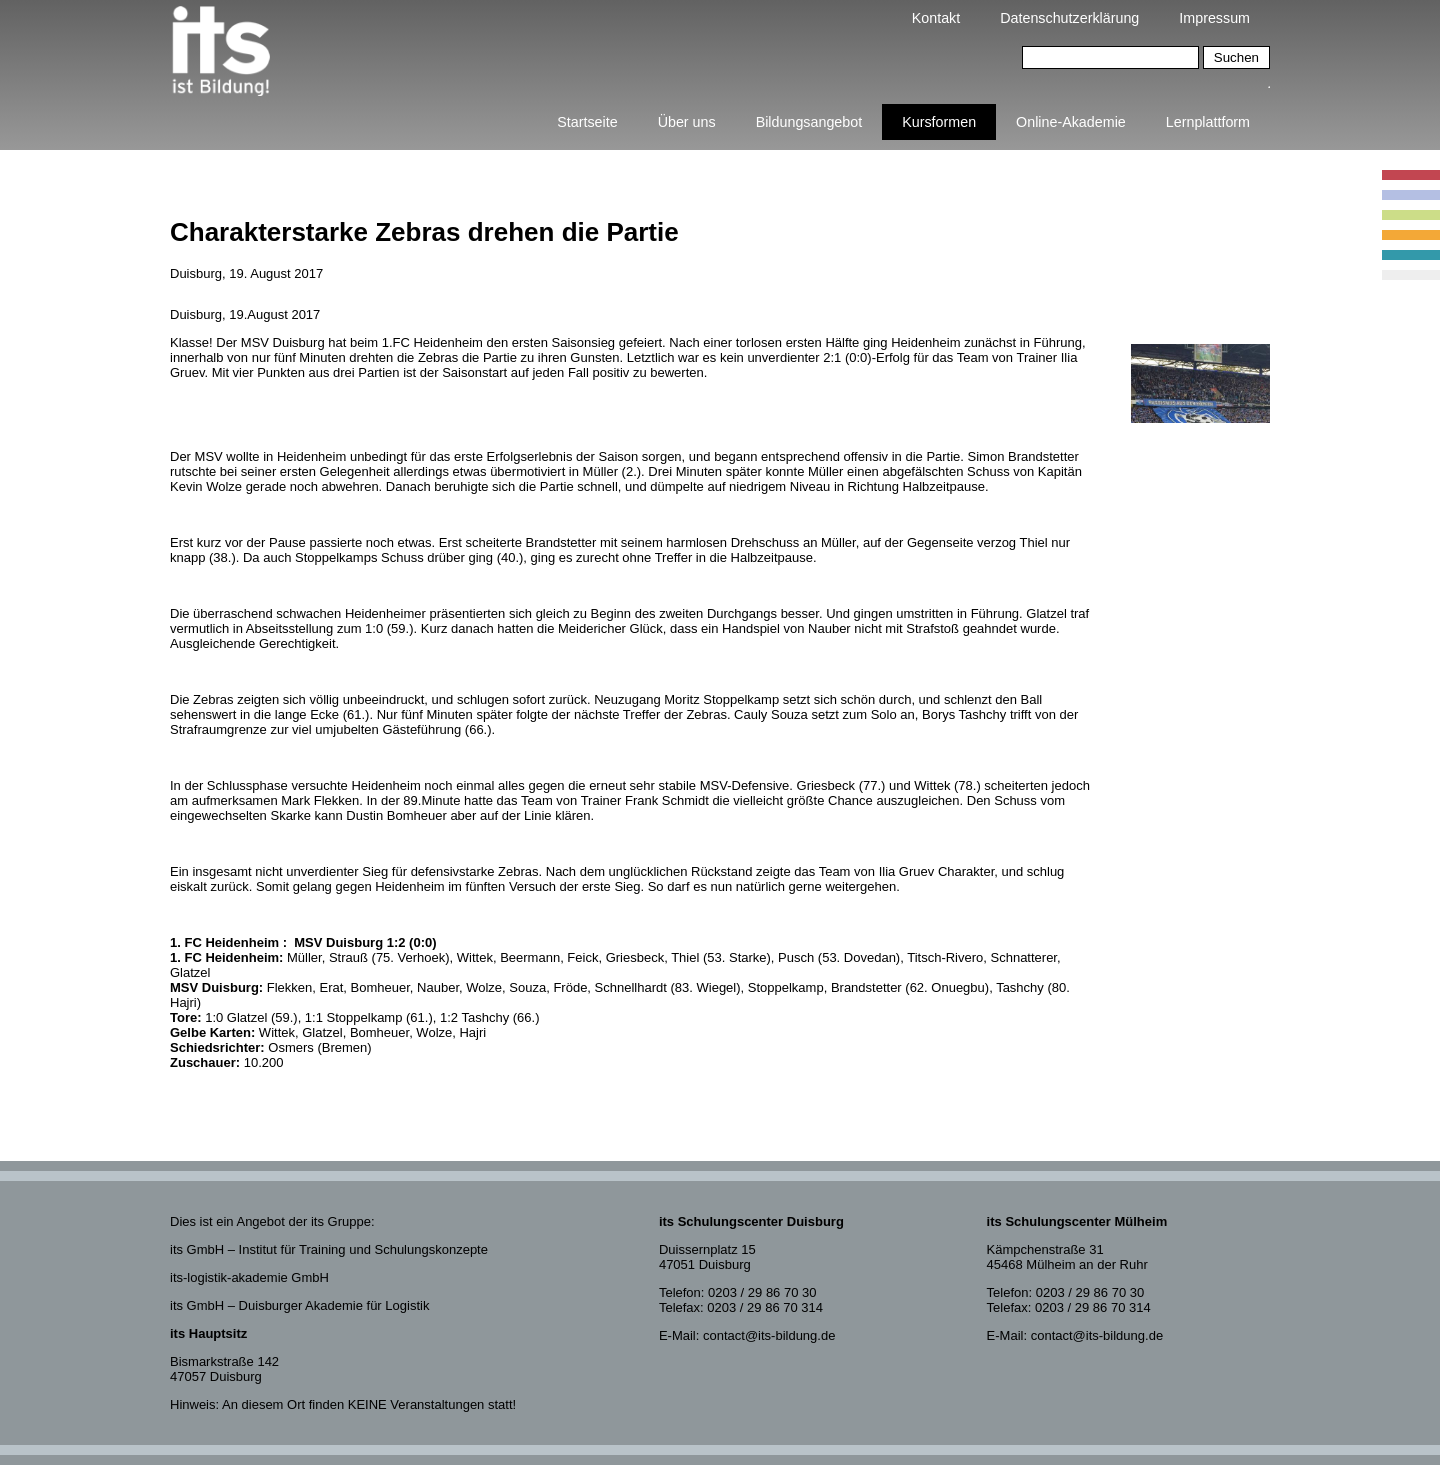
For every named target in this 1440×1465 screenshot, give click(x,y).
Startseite (587, 122)
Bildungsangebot (809, 122)
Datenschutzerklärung (1069, 18)
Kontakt (936, 18)
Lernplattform (1208, 122)
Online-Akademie (1071, 122)
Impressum (1214, 18)
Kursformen (939, 122)
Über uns (687, 122)
